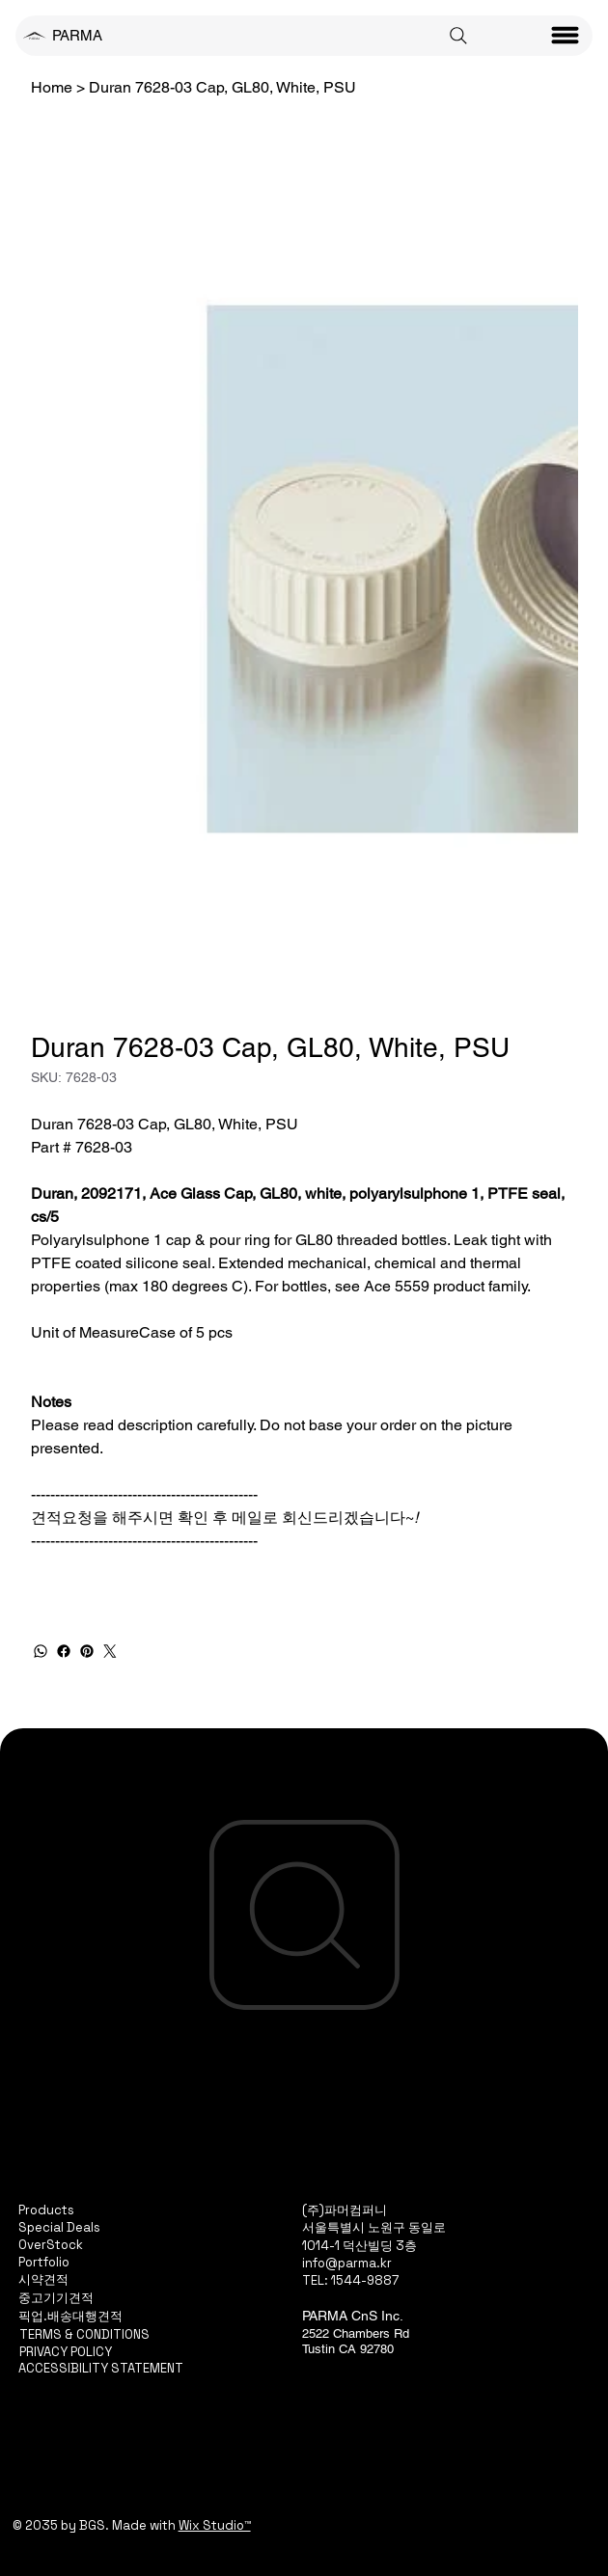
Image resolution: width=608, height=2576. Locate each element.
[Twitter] (110, 1651)
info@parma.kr (347, 2263)
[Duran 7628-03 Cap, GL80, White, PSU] (222, 86)
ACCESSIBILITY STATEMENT (100, 2368)
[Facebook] (63, 1651)
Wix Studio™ (215, 2525)
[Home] (51, 86)
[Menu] (565, 35)
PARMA (77, 35)
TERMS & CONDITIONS (84, 2334)
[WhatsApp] (40, 1651)
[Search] (458, 35)
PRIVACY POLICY (65, 2352)
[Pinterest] (87, 1651)
